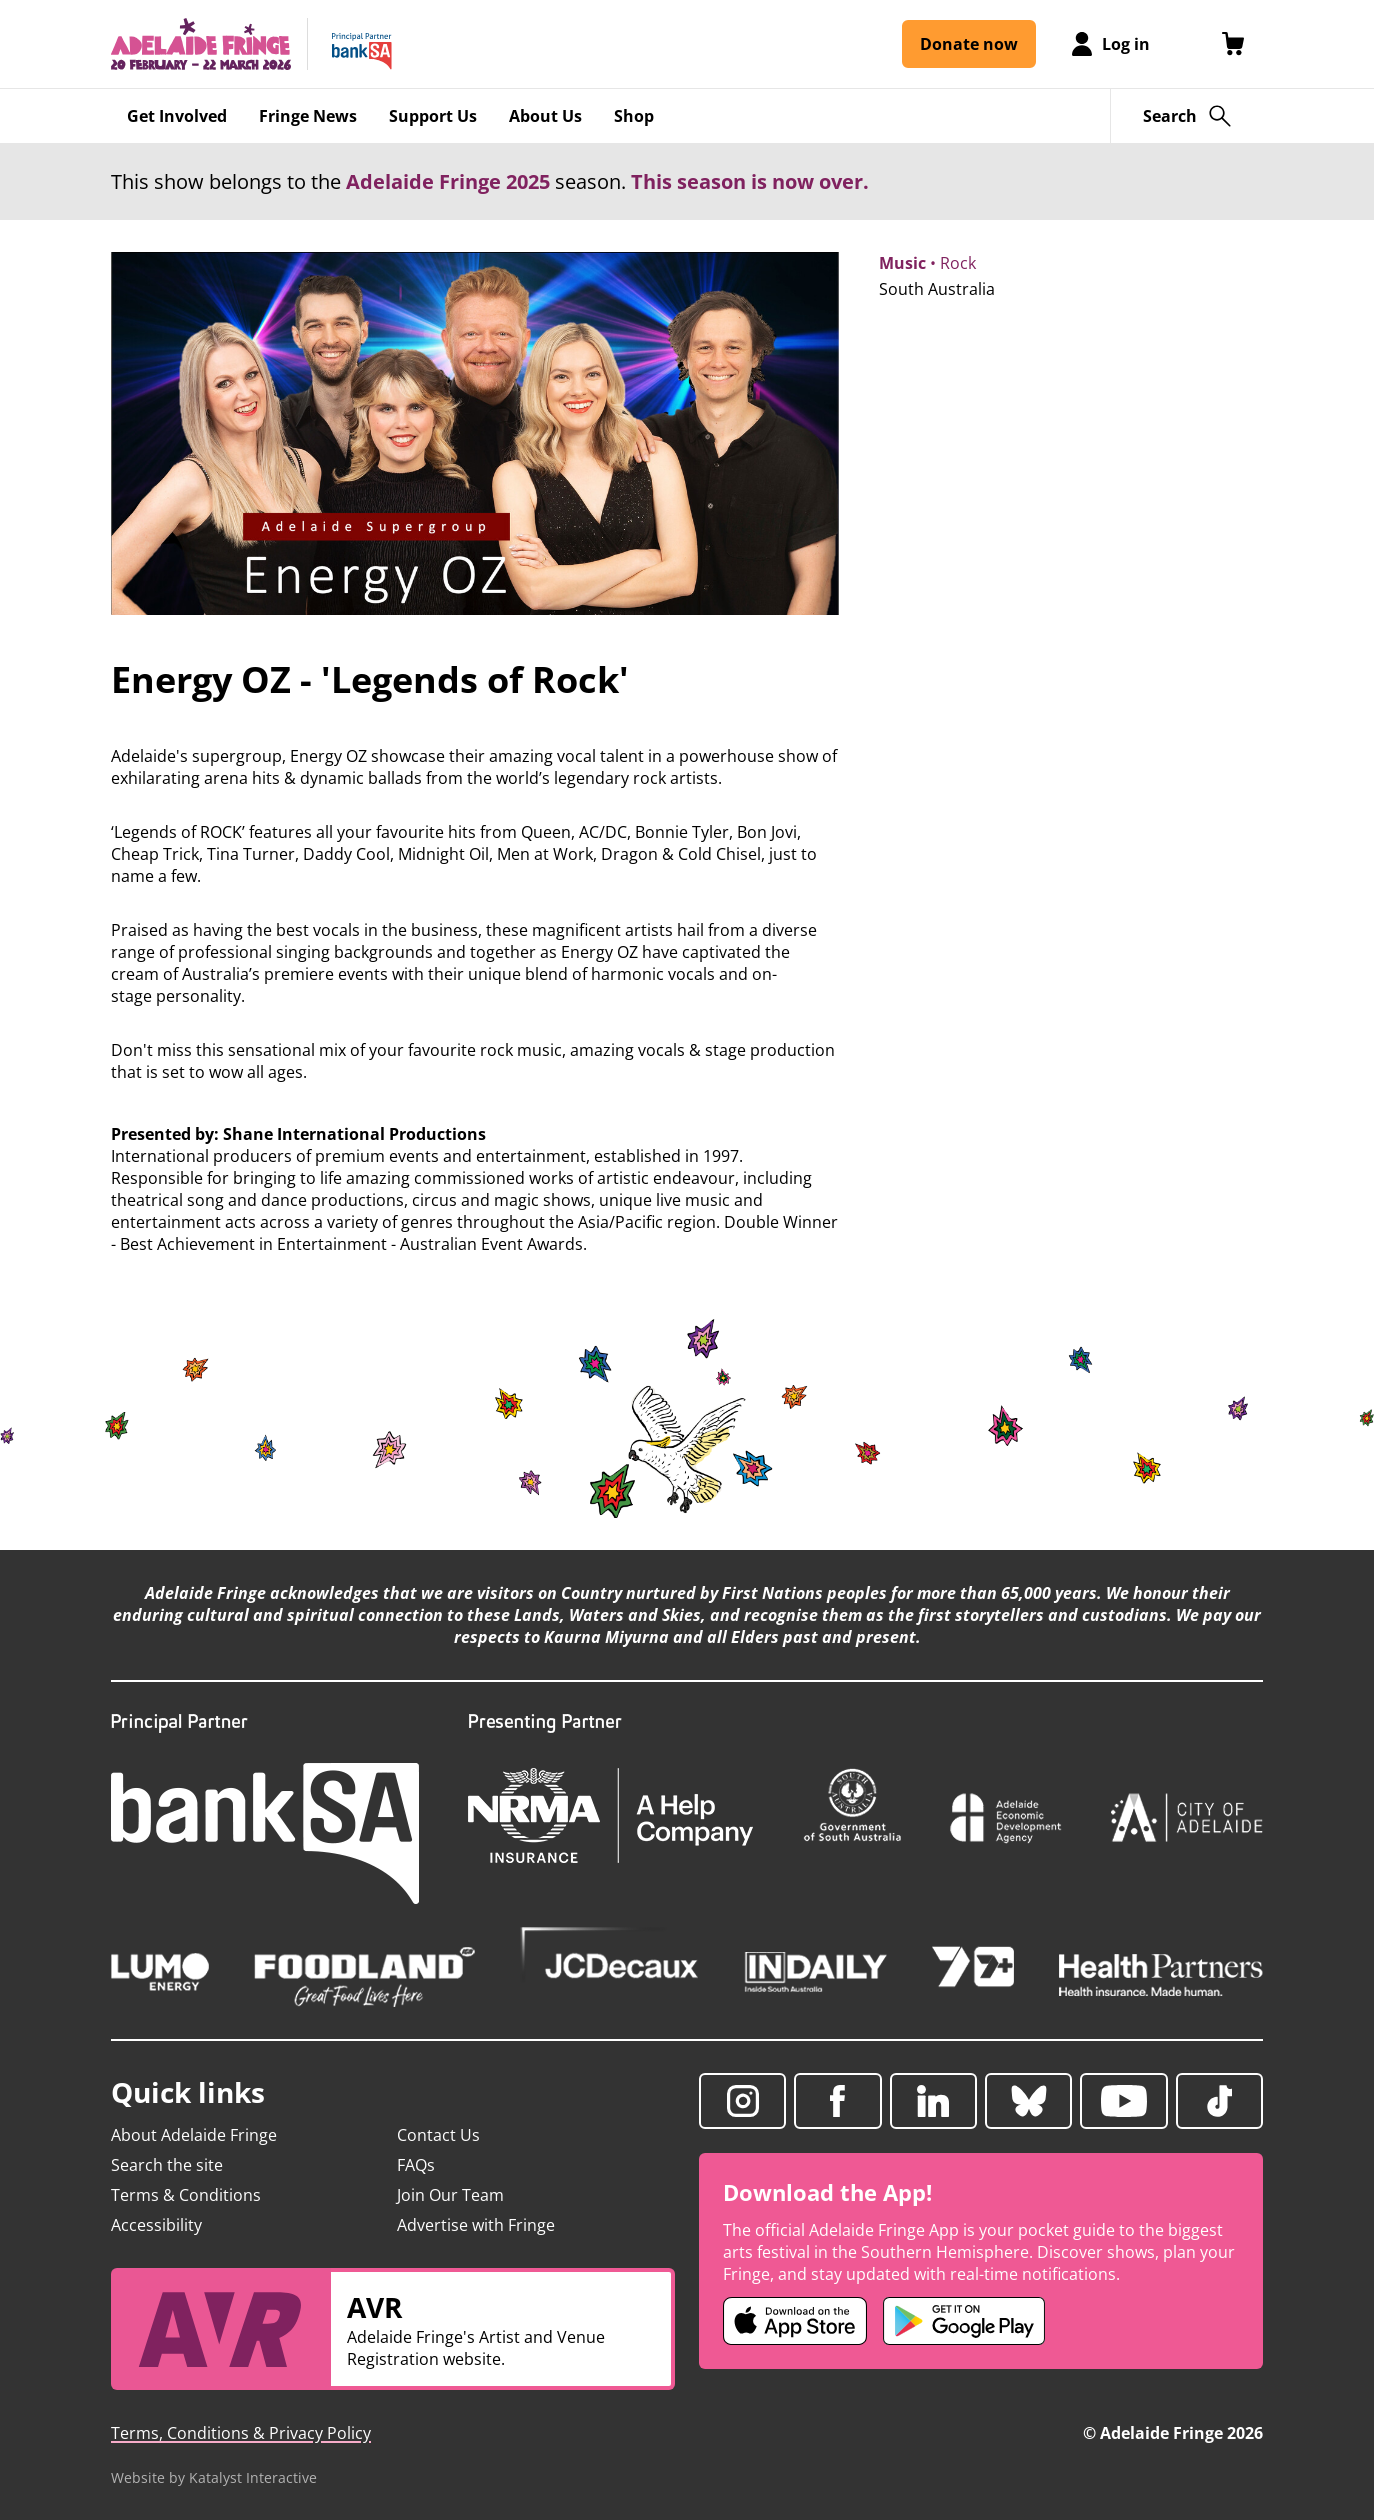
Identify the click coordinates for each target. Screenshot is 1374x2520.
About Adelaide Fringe (194, 2135)
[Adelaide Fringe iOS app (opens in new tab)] (795, 2321)
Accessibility (156, 2225)
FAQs (416, 2165)
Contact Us (438, 2135)
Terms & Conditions (186, 2195)
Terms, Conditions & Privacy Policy (241, 2433)
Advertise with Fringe (476, 2225)
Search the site (167, 2165)
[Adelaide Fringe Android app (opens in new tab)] (964, 2321)
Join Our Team (450, 2195)
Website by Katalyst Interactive (214, 2477)
